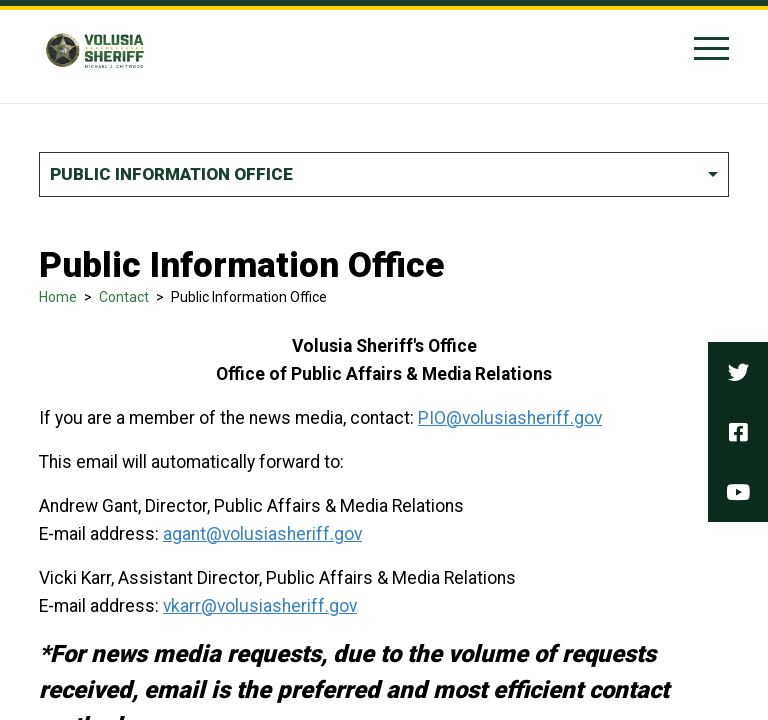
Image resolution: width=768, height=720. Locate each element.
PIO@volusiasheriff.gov (510, 418)
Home (58, 297)
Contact (124, 297)
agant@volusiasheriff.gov (262, 534)
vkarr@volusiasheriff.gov (260, 606)
